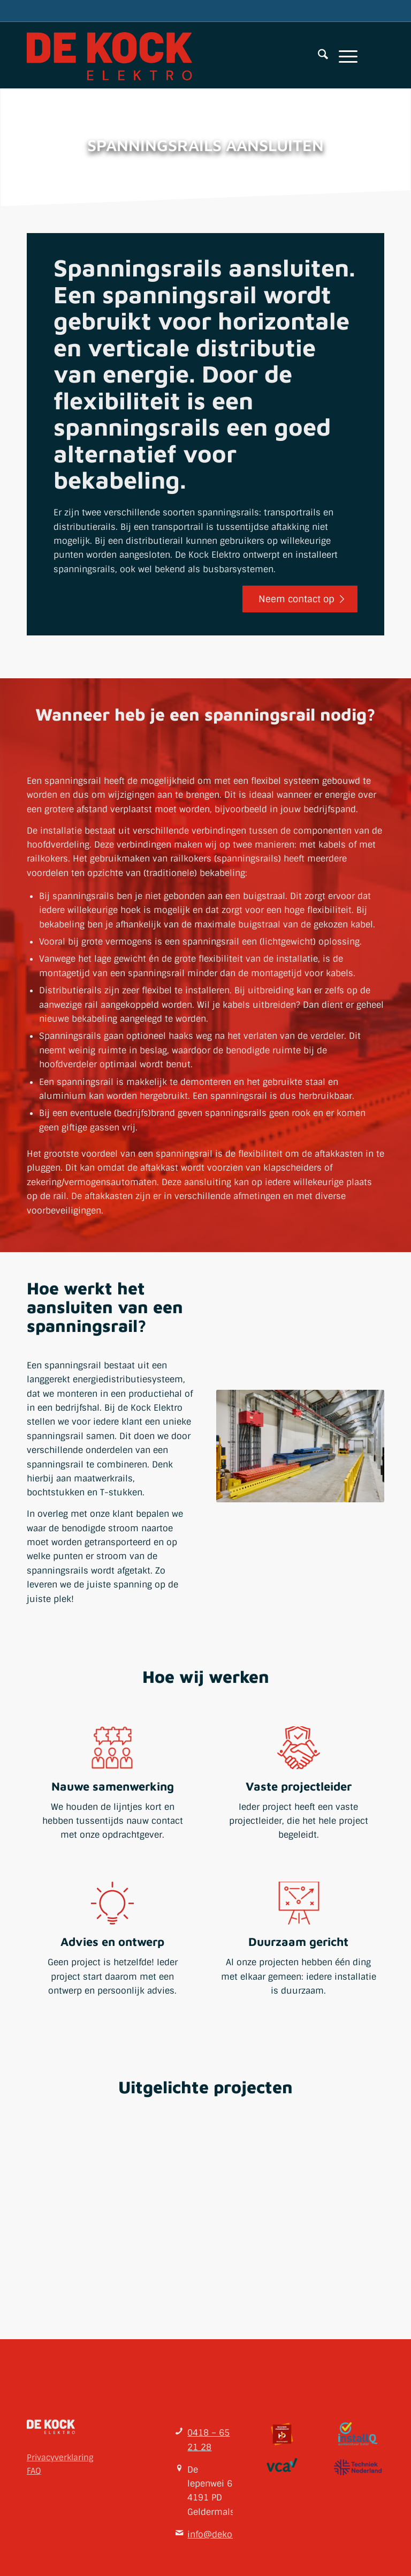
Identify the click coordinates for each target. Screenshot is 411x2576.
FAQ (34, 2470)
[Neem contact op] (299, 599)
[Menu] (342, 56)
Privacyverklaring (60, 2457)
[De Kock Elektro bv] (109, 56)
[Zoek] (317, 56)
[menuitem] (317, 56)
